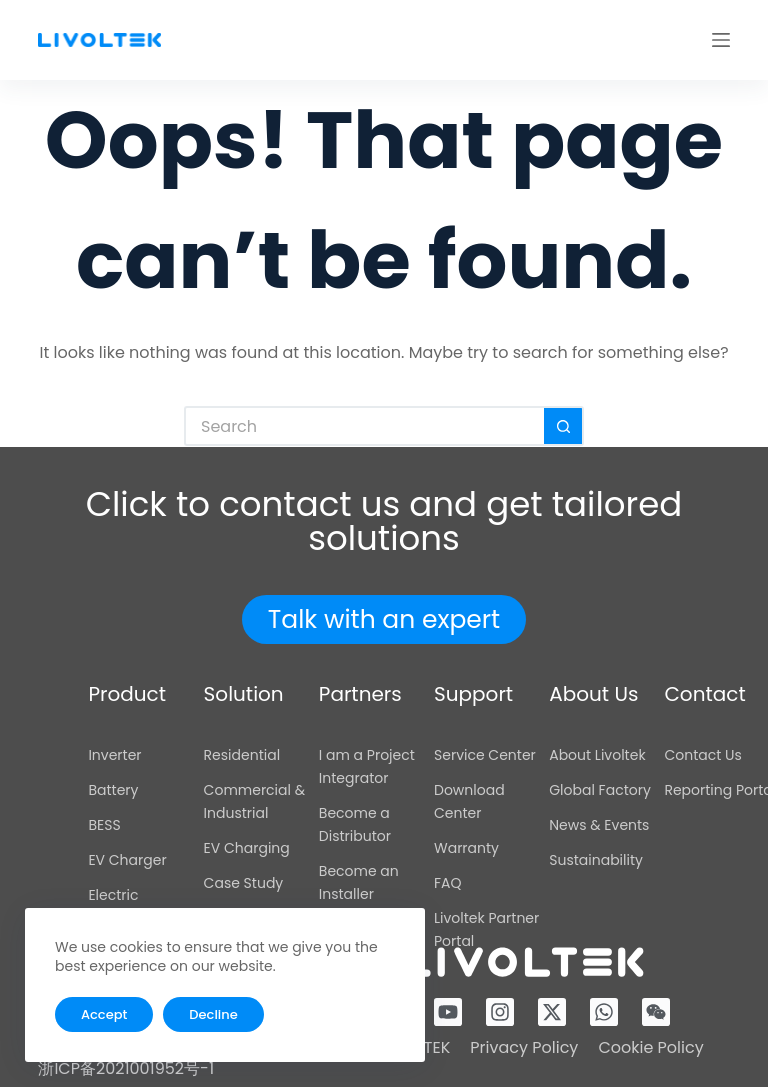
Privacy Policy (524, 1047)
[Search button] (564, 426)
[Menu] (721, 40)
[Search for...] (364, 426)
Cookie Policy (650, 1047)
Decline (213, 1014)
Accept (104, 1014)
